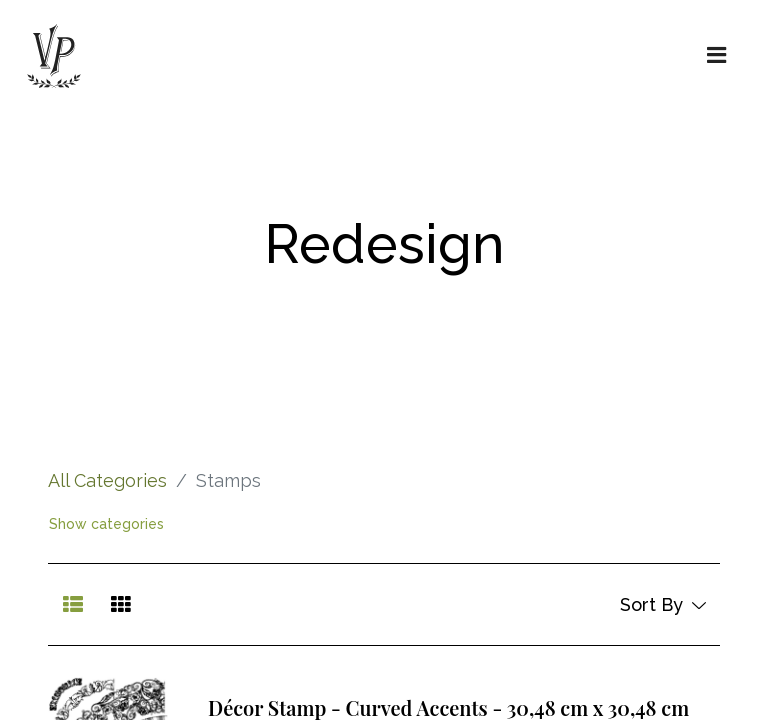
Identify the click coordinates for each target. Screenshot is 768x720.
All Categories (107, 480)
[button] (662, 604)
